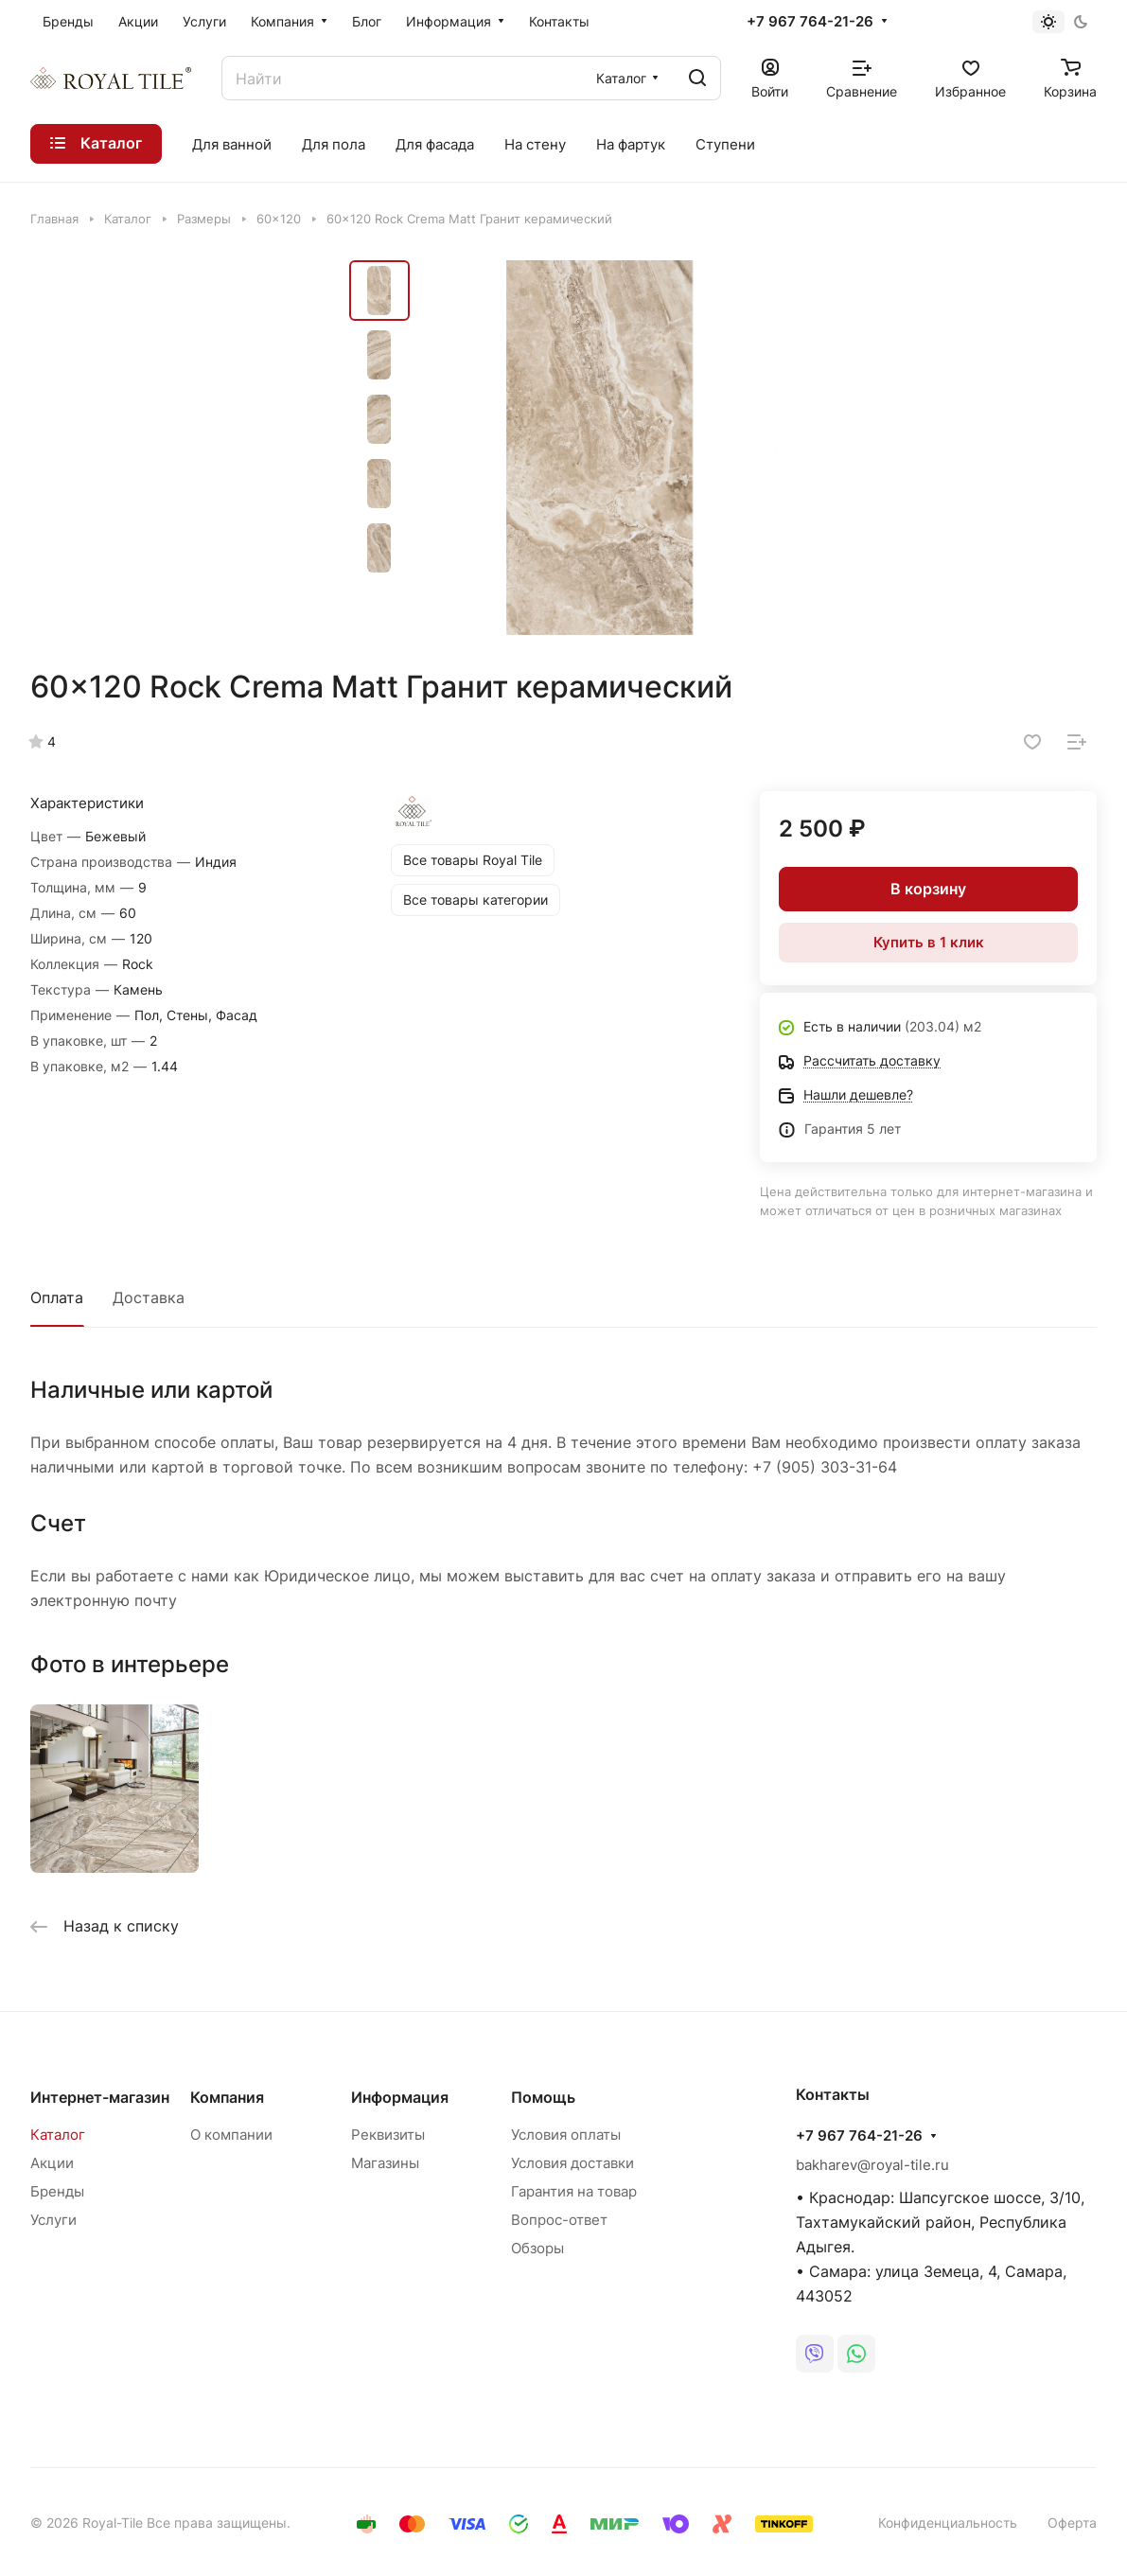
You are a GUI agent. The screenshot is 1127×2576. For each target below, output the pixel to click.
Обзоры (537, 2248)
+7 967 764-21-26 (810, 21)
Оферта (1072, 2522)
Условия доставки (572, 2163)
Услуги (53, 2220)
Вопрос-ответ (559, 2220)
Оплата (56, 1297)
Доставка (149, 1297)
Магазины (385, 2163)
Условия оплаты (566, 2135)
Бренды (57, 2191)
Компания (227, 2097)
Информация (400, 2097)
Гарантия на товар (574, 2191)
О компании (231, 2135)
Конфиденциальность (947, 2522)
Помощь (543, 2097)
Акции (52, 2163)
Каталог (57, 2135)
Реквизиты (388, 2135)
